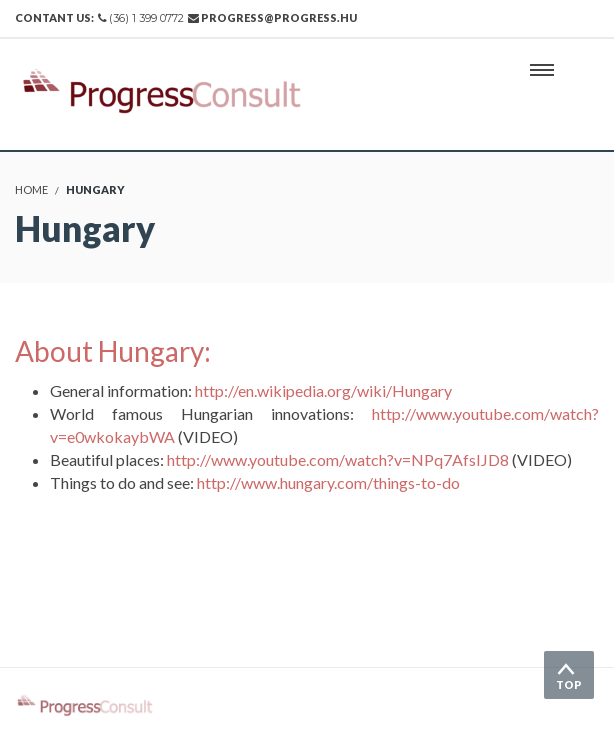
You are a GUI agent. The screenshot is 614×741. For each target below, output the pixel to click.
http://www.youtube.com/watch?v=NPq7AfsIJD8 (338, 459)
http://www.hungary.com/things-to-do (328, 482)
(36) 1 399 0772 (146, 18)
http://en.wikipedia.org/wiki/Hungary (323, 390)
